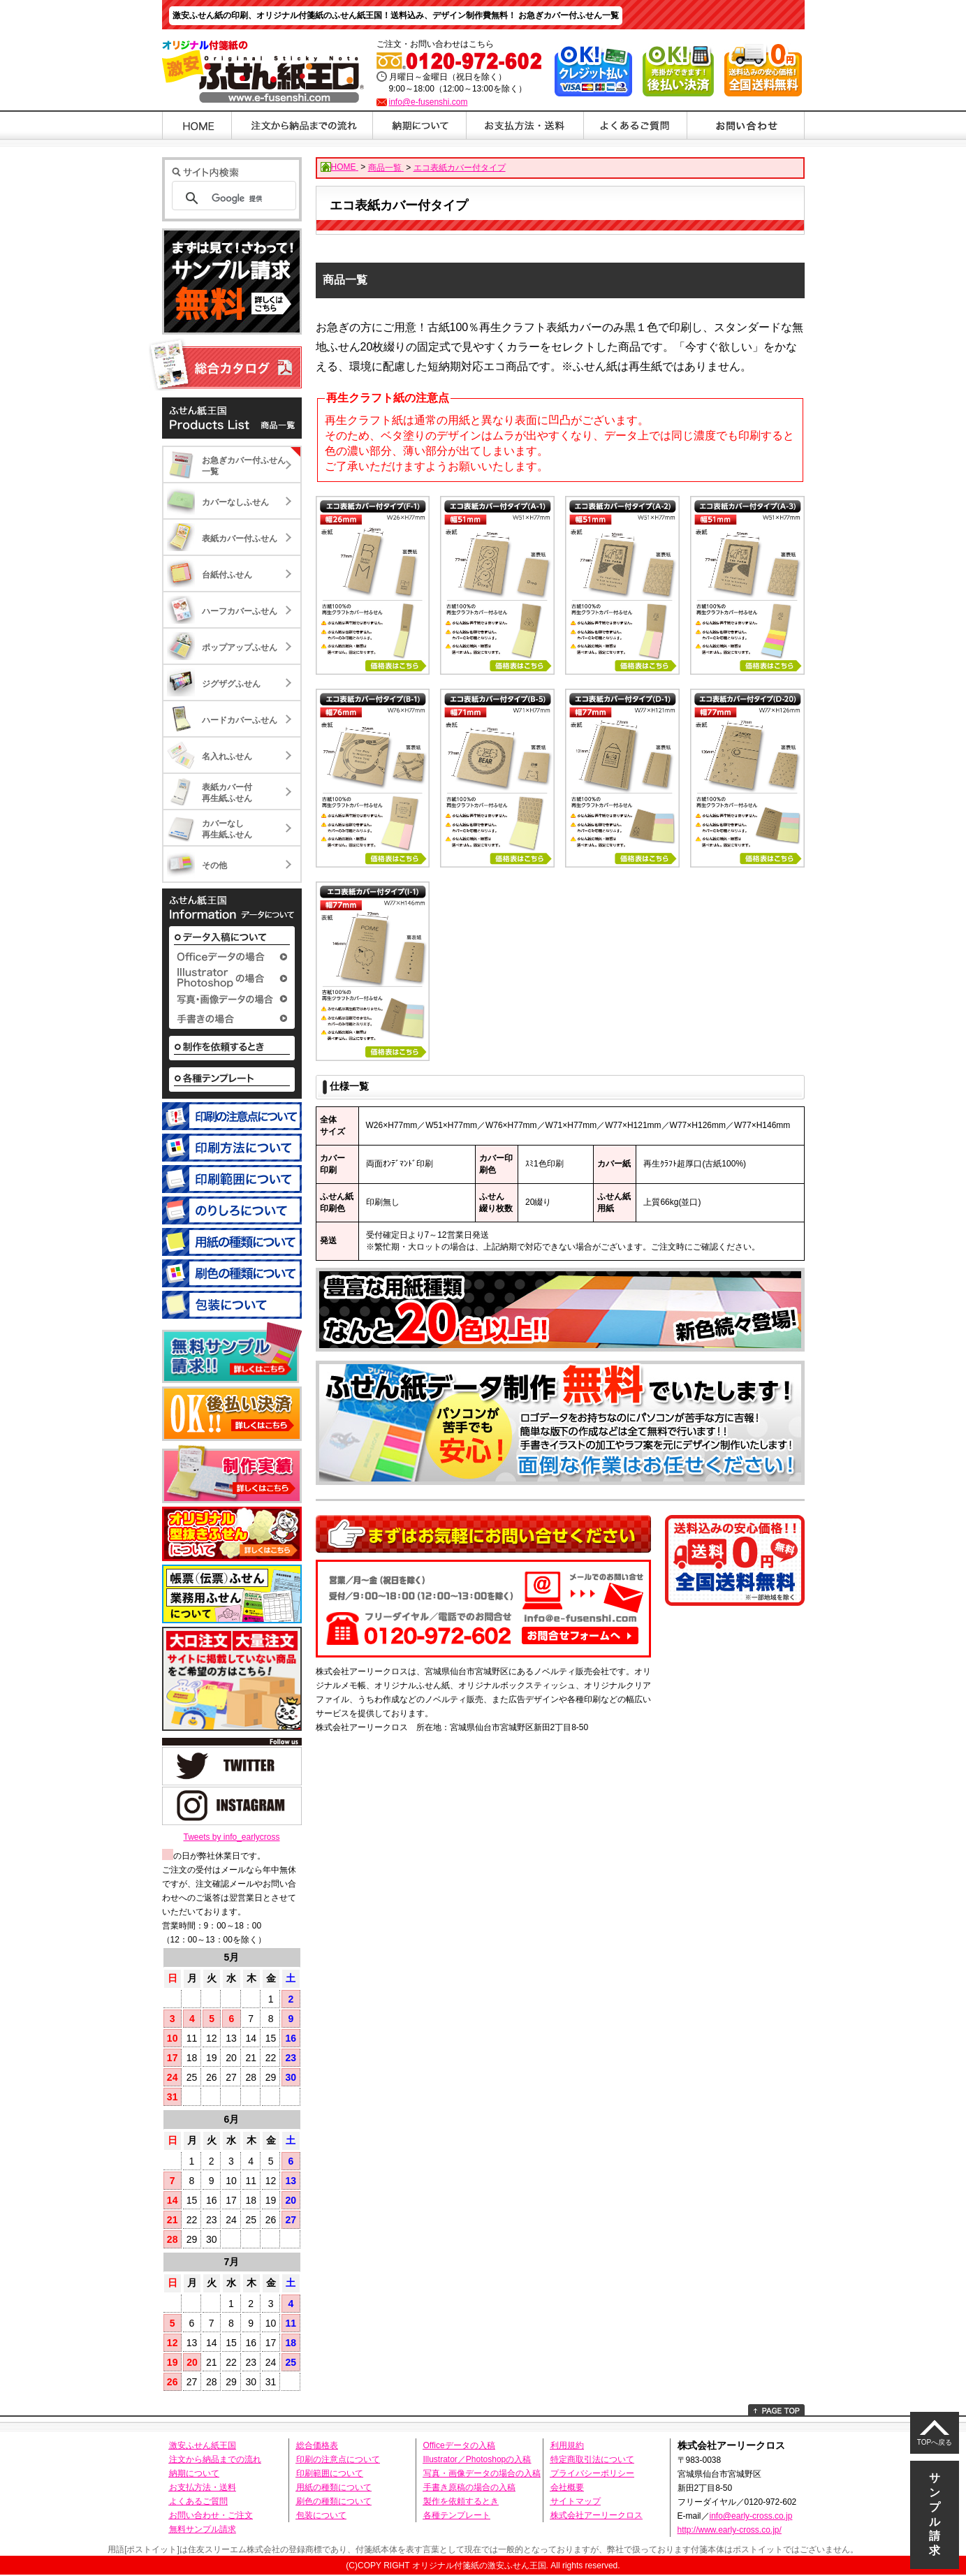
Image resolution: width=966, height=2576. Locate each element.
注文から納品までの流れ (215, 2459)
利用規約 (567, 2445)
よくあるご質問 (198, 2501)
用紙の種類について (334, 2487)
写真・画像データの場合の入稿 (482, 2473)
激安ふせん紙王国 (202, 2445)
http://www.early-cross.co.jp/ (730, 2530)
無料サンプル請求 (202, 2529)
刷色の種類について (334, 2501)
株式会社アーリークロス (596, 2515)
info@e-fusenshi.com (428, 102)
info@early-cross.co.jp (751, 2516)
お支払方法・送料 (202, 2487)
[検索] (250, 198)
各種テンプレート (456, 2515)
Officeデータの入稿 (459, 2445)
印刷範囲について (329, 2473)
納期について (194, 2473)
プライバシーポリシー (592, 2473)
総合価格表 (317, 2445)
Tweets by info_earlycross (231, 1837)
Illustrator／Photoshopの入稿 (477, 2459)
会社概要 (567, 2487)
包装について (321, 2515)
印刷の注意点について (338, 2459)
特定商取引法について (592, 2459)
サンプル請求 (934, 2514)
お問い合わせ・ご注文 (211, 2515)
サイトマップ (575, 2501)
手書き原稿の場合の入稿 (469, 2487)
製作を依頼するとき (461, 2501)
